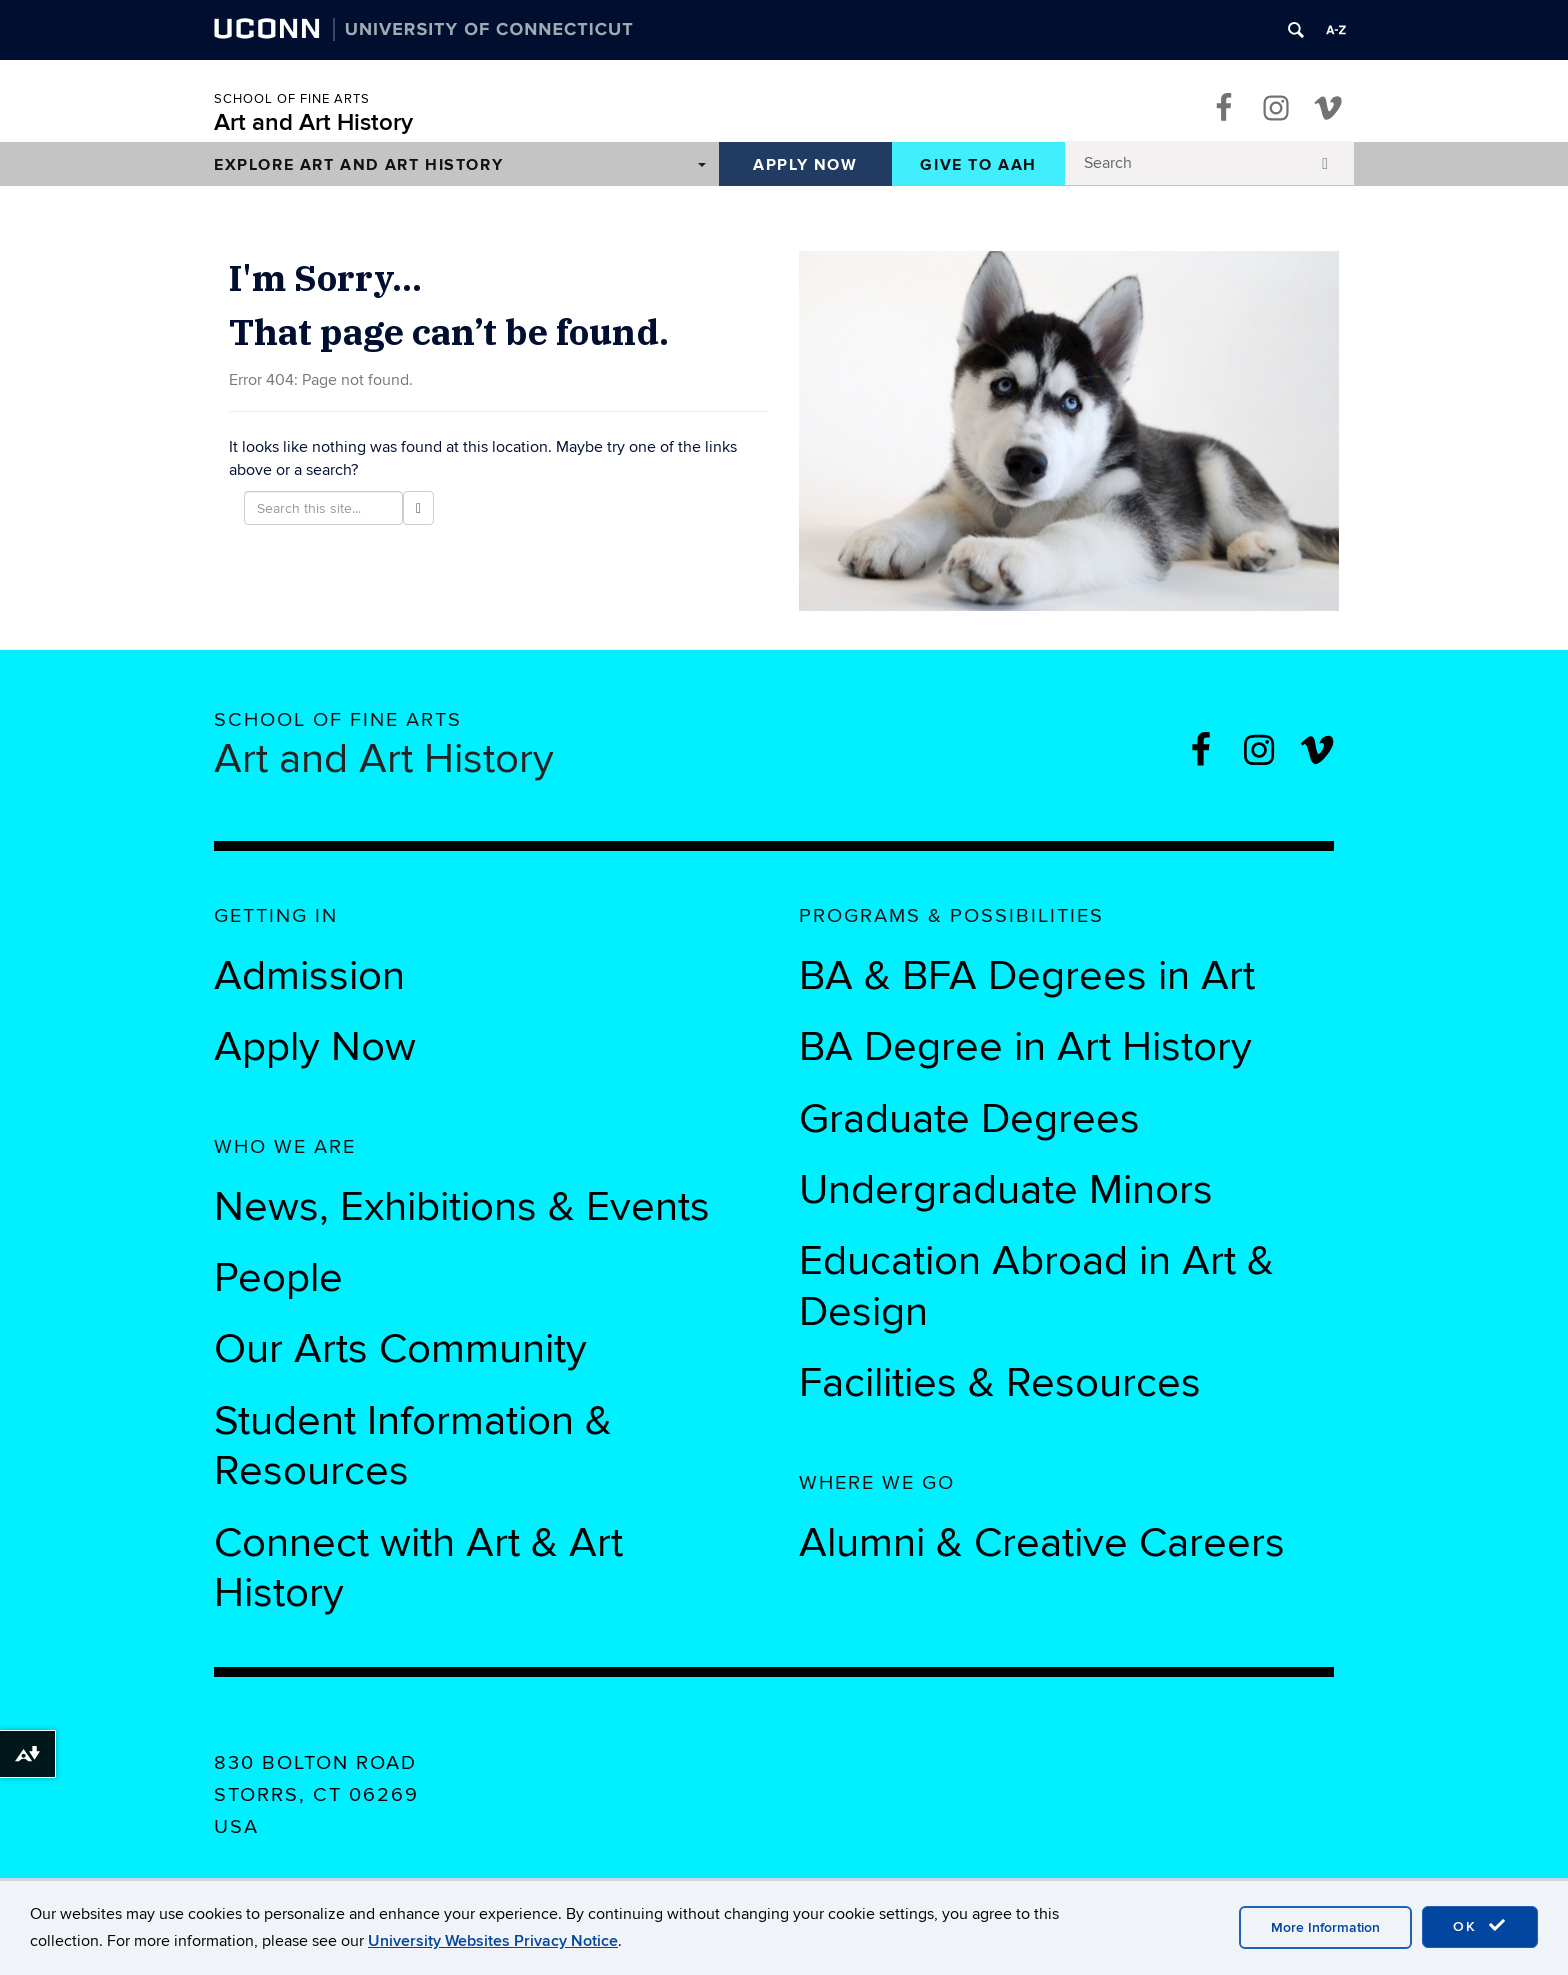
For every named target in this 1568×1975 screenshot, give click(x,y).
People (278, 1278)
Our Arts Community (400, 1349)
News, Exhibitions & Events (462, 1207)
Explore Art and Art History (358, 165)
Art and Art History (313, 122)
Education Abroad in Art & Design (1036, 1286)
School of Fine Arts (292, 99)
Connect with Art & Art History (418, 1568)
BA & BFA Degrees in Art (1032, 976)
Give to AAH (978, 165)
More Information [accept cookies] (1325, 1927)
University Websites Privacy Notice (493, 1941)
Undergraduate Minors (1006, 1190)
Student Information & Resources (413, 1446)
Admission (309, 976)
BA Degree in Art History (1025, 1047)
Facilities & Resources (1000, 1383)
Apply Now (805, 165)
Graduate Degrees (969, 1119)
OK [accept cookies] (1480, 1926)
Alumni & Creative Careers (1042, 1543)
